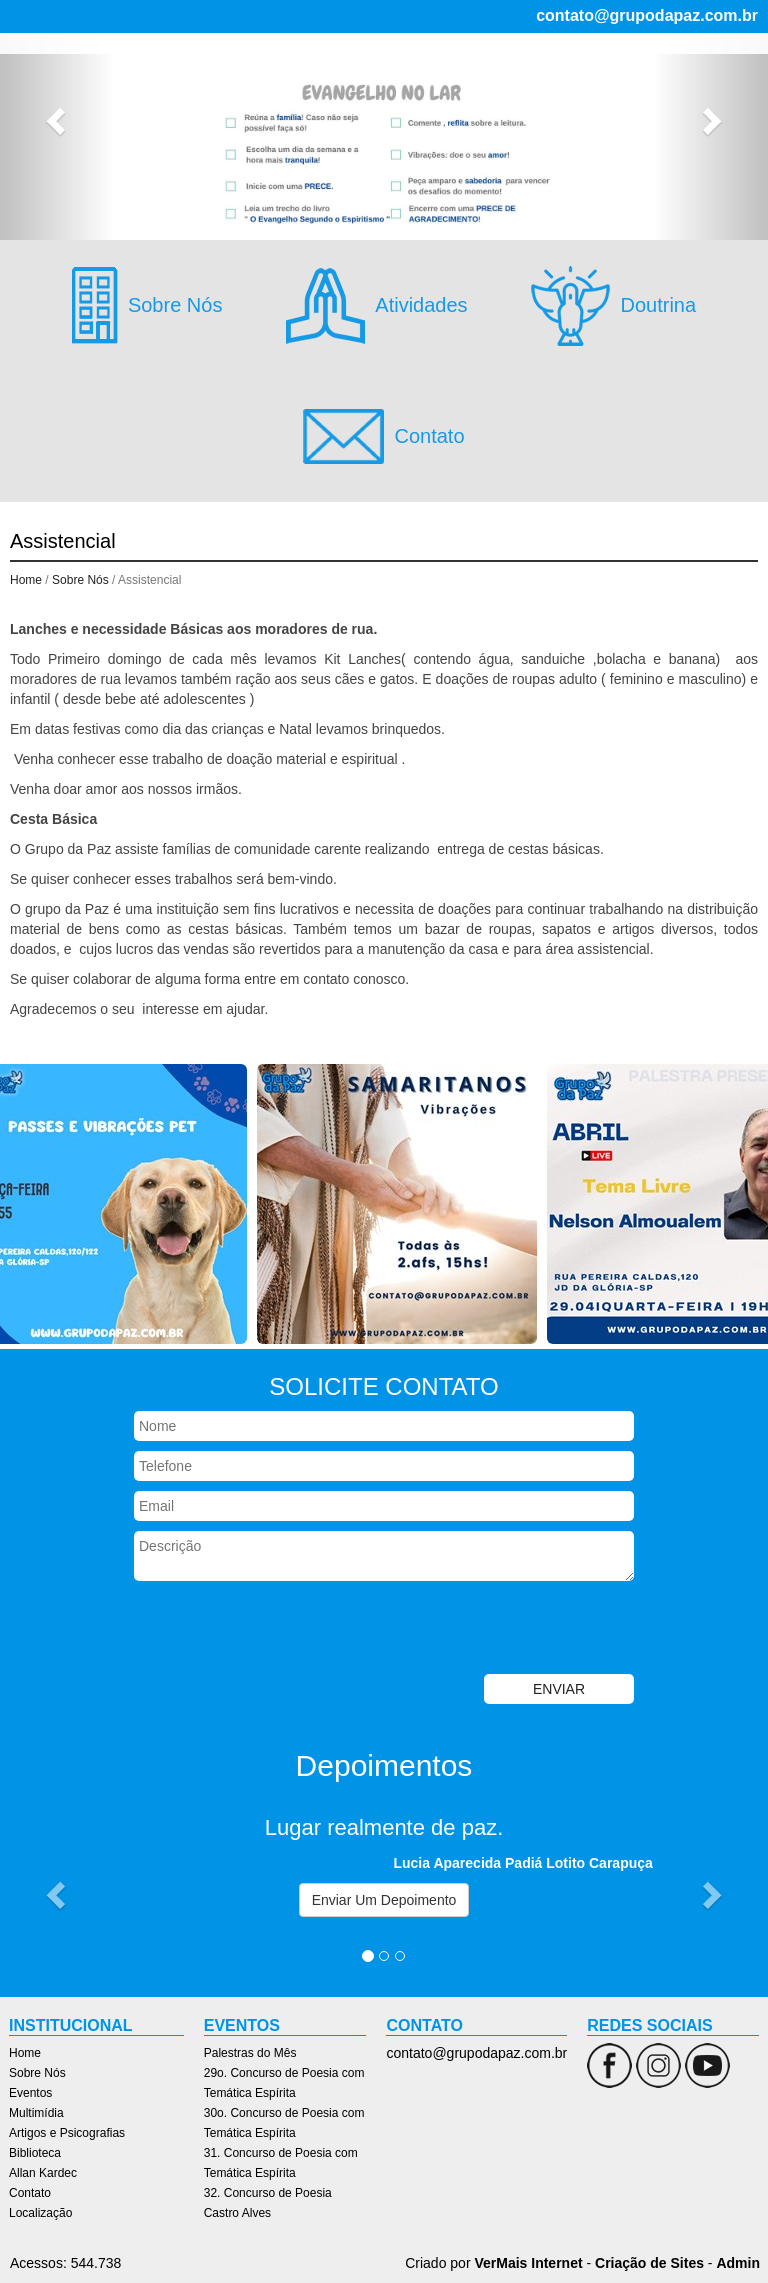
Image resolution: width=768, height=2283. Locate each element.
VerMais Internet (528, 2263)
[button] (57, 120)
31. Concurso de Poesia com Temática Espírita (281, 2163)
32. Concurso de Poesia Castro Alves (268, 2203)
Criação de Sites (649, 2263)
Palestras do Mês (250, 2053)
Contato (552, 101)
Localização (632, 101)
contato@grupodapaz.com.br (647, 15)
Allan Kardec (470, 101)
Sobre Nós (379, 71)
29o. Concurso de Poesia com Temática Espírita (284, 2083)
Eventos (455, 71)
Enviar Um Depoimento (384, 1900)
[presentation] (286, 1630)
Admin (738, 2263)
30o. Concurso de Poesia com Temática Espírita (284, 2123)
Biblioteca (379, 101)
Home (310, 71)
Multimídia (530, 71)
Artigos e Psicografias (653, 71)
